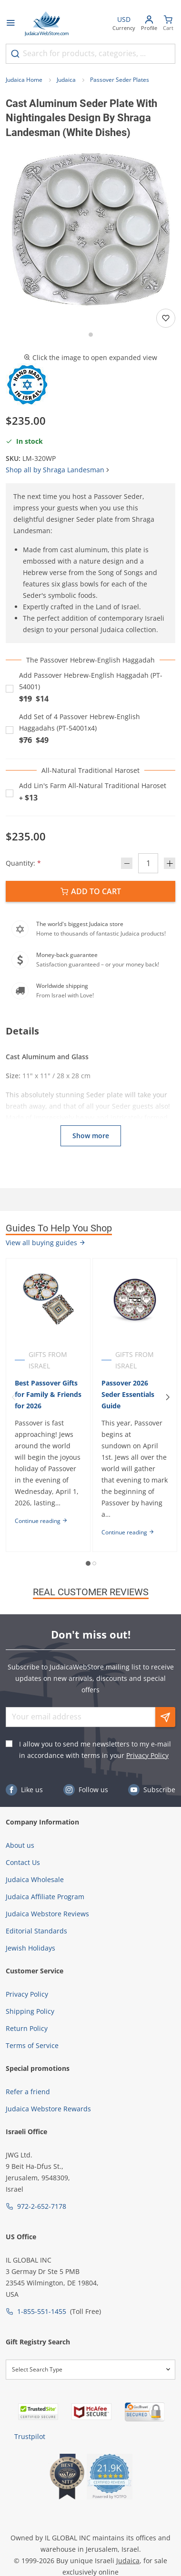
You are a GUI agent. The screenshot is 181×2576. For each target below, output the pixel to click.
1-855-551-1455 (41, 2311)
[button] (90, 228)
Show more (90, 1135)
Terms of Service (32, 2045)
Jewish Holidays (30, 1947)
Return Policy (27, 2028)
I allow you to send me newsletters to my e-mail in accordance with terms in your (95, 1749)
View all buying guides (46, 1242)
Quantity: (23, 863)
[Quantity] (148, 863)
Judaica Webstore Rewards (48, 2108)
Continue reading (41, 1521)
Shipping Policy (30, 2011)
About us (20, 1845)
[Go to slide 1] (91, 334)
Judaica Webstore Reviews (47, 1913)
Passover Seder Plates (119, 80)
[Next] (167, 1397)
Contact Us (23, 1862)
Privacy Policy (147, 1755)
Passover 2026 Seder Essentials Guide (127, 1394)
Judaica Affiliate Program (45, 1896)
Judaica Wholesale (35, 1879)
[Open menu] (10, 24)
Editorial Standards (36, 1930)
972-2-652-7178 (41, 2206)
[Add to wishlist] (165, 318)
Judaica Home (24, 80)
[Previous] (13, 1397)
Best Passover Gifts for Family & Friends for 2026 (48, 1394)
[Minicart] (168, 24)
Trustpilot (29, 2436)
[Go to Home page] (47, 23)
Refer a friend (28, 2091)
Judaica (66, 80)
